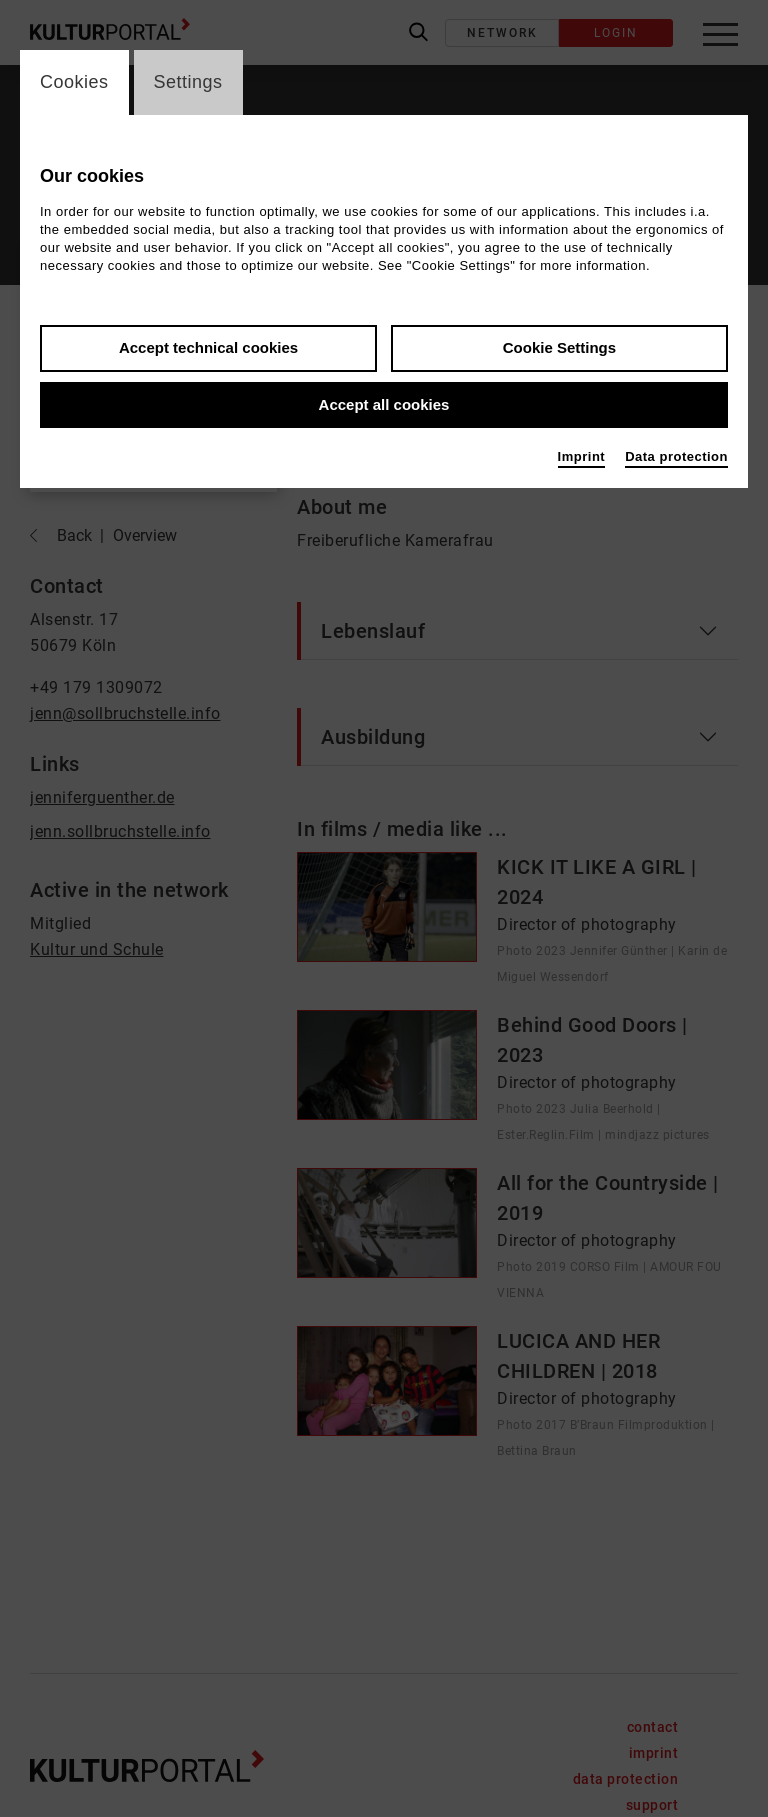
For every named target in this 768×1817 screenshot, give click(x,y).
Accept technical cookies (208, 347)
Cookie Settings (559, 347)
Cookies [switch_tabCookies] (74, 82)
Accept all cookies (384, 404)
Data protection (676, 456)
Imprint (582, 456)
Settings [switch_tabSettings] (188, 82)
